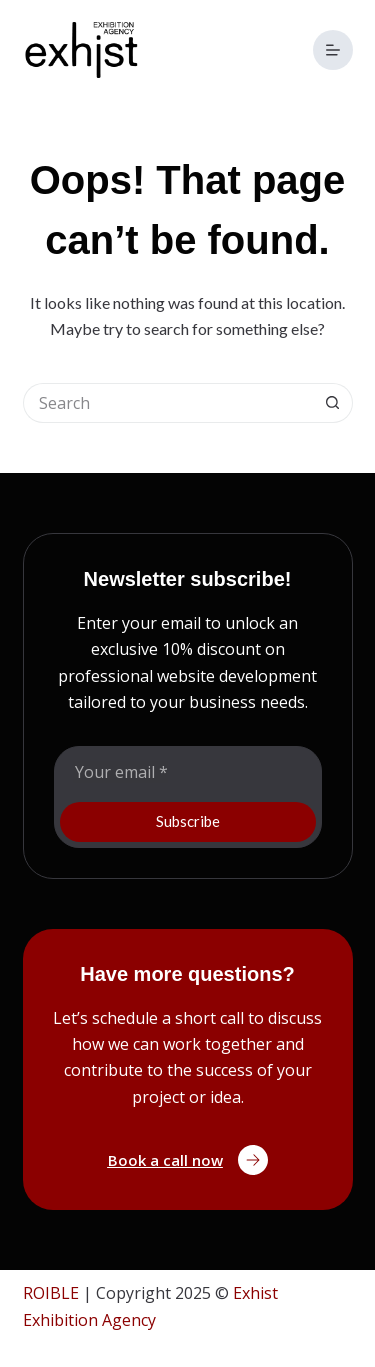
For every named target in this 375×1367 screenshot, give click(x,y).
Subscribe (188, 821)
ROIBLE (51, 1293)
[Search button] (333, 403)
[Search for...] (168, 403)
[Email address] (188, 772)
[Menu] (333, 50)
